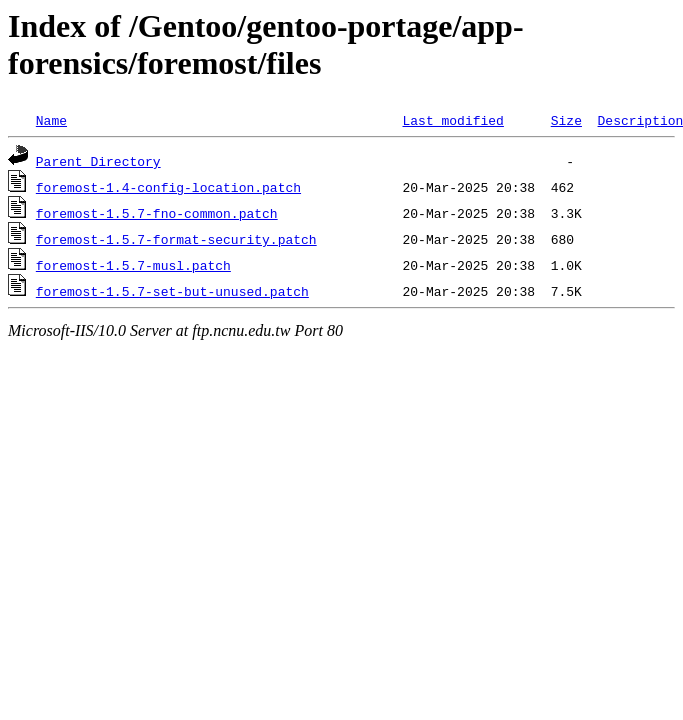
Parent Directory (98, 161)
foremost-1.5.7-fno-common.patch (157, 213)
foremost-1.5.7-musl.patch (133, 265)
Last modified (452, 120)
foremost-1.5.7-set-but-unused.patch (172, 291)
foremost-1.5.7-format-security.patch (176, 239)
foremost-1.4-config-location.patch (168, 187)
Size (566, 120)
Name (51, 120)
